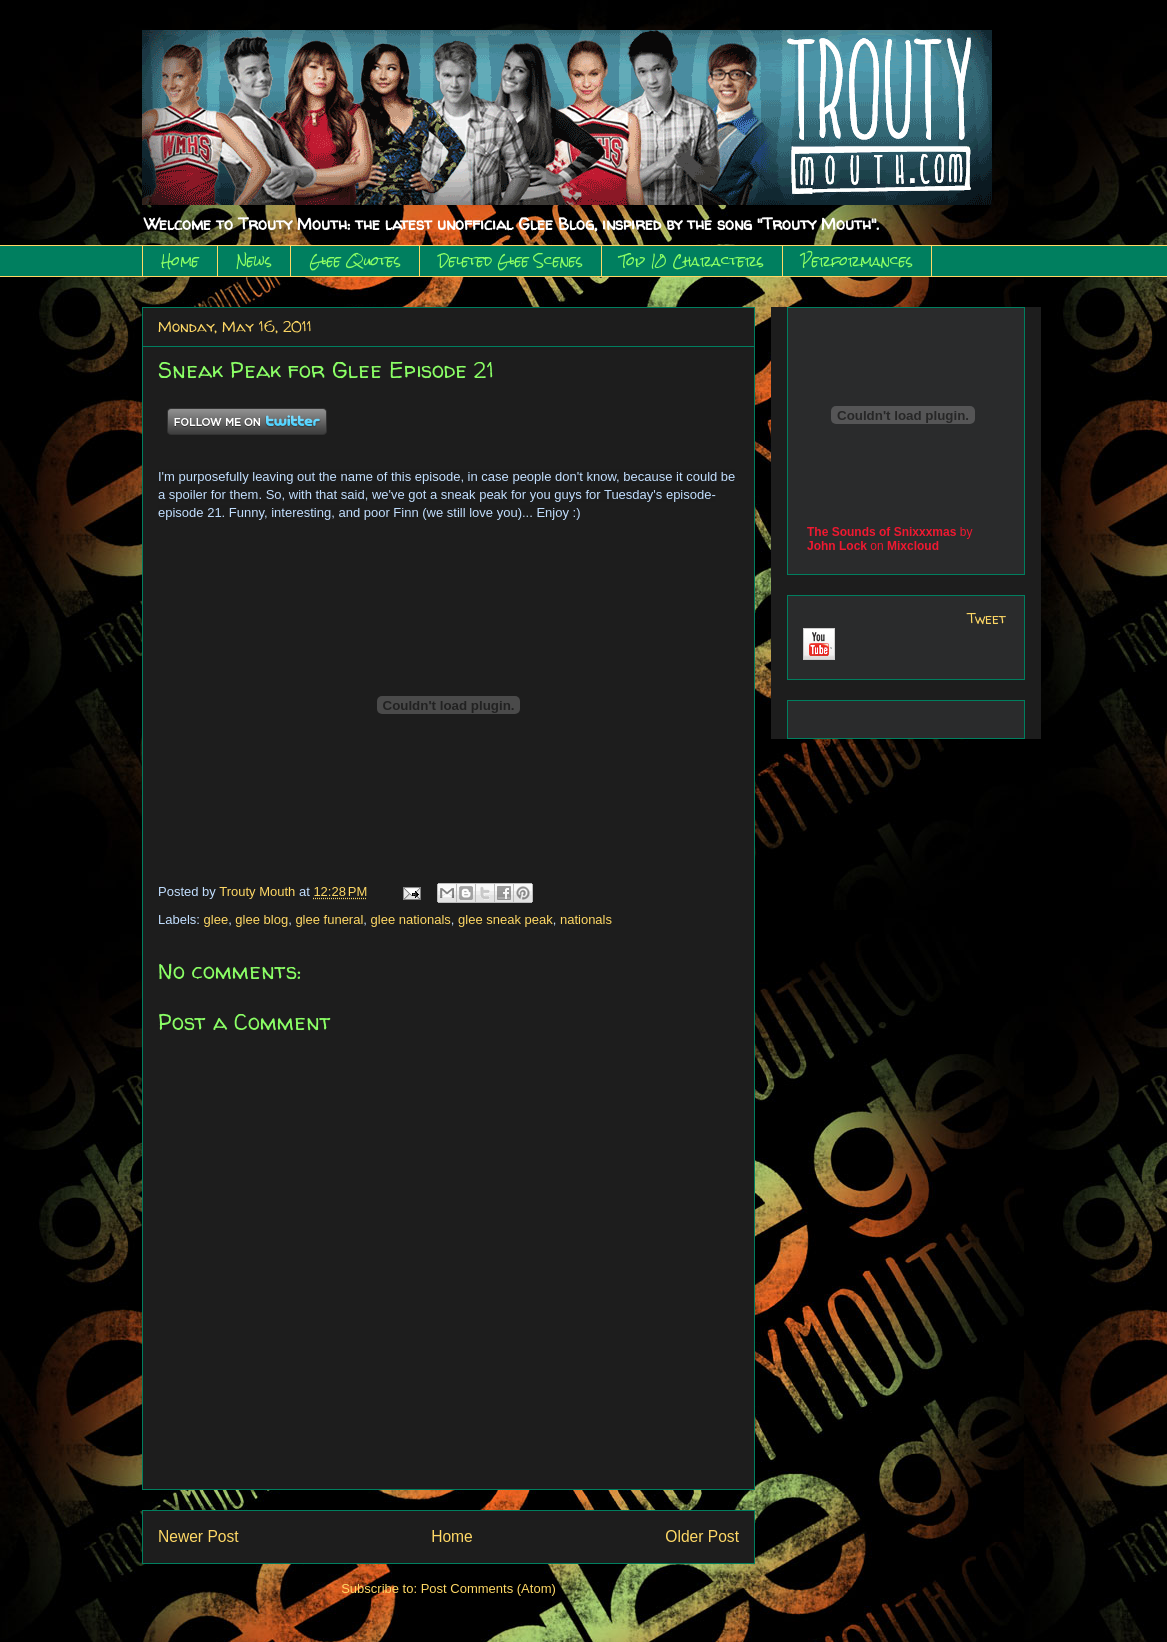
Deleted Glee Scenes (510, 261)
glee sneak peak (505, 919)
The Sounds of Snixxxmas (881, 532)
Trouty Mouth (259, 891)
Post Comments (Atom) (488, 1588)
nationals (586, 919)
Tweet (986, 618)
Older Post (702, 1536)
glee (216, 919)
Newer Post (198, 1536)
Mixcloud (913, 546)
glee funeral (329, 919)
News (254, 261)
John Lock (837, 546)
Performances (857, 261)
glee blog (261, 919)
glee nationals (411, 919)
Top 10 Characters (692, 261)
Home (180, 261)
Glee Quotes (355, 261)
